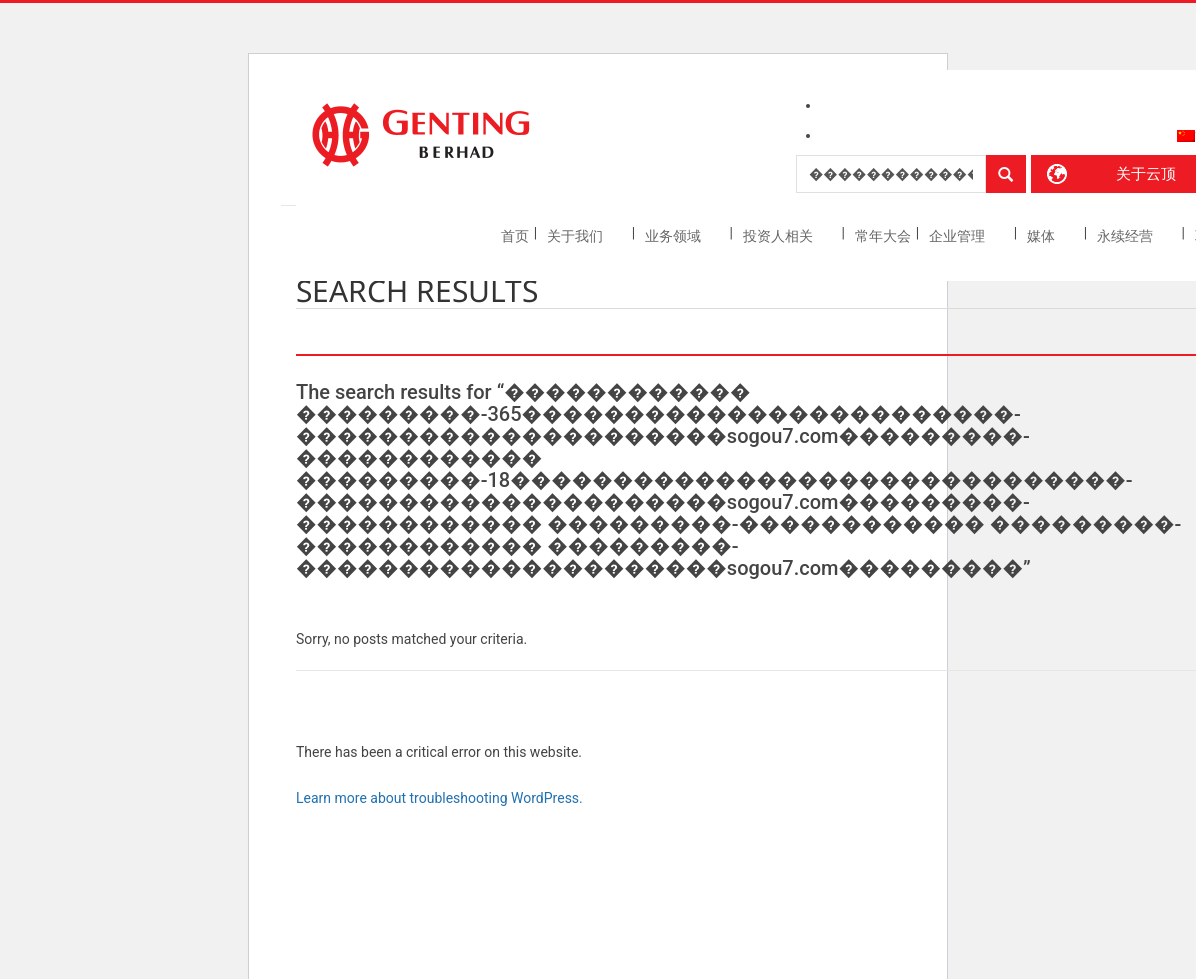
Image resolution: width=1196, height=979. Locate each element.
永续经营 (1126, 236)
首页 (515, 236)
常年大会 (883, 236)
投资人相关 (779, 236)
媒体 (1042, 236)
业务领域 (674, 236)
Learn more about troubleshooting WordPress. (439, 798)
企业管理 (958, 236)
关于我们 (576, 236)
